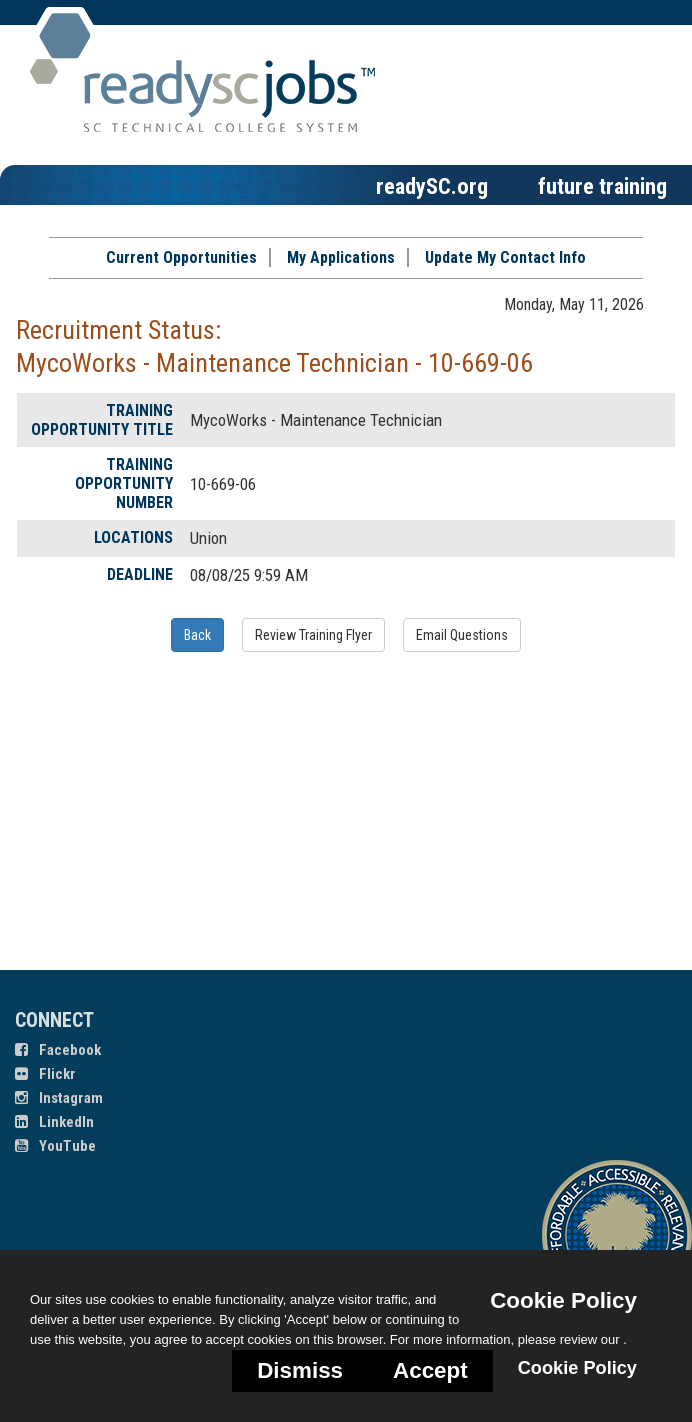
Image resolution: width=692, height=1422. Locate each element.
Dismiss (300, 1370)
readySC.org (432, 186)
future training (602, 186)
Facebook (58, 1050)
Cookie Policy (563, 1300)
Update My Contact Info (505, 257)
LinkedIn (54, 1122)
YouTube (55, 1146)
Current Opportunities (181, 257)
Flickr (45, 1074)
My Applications (341, 257)
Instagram (59, 1098)
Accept (430, 1370)
